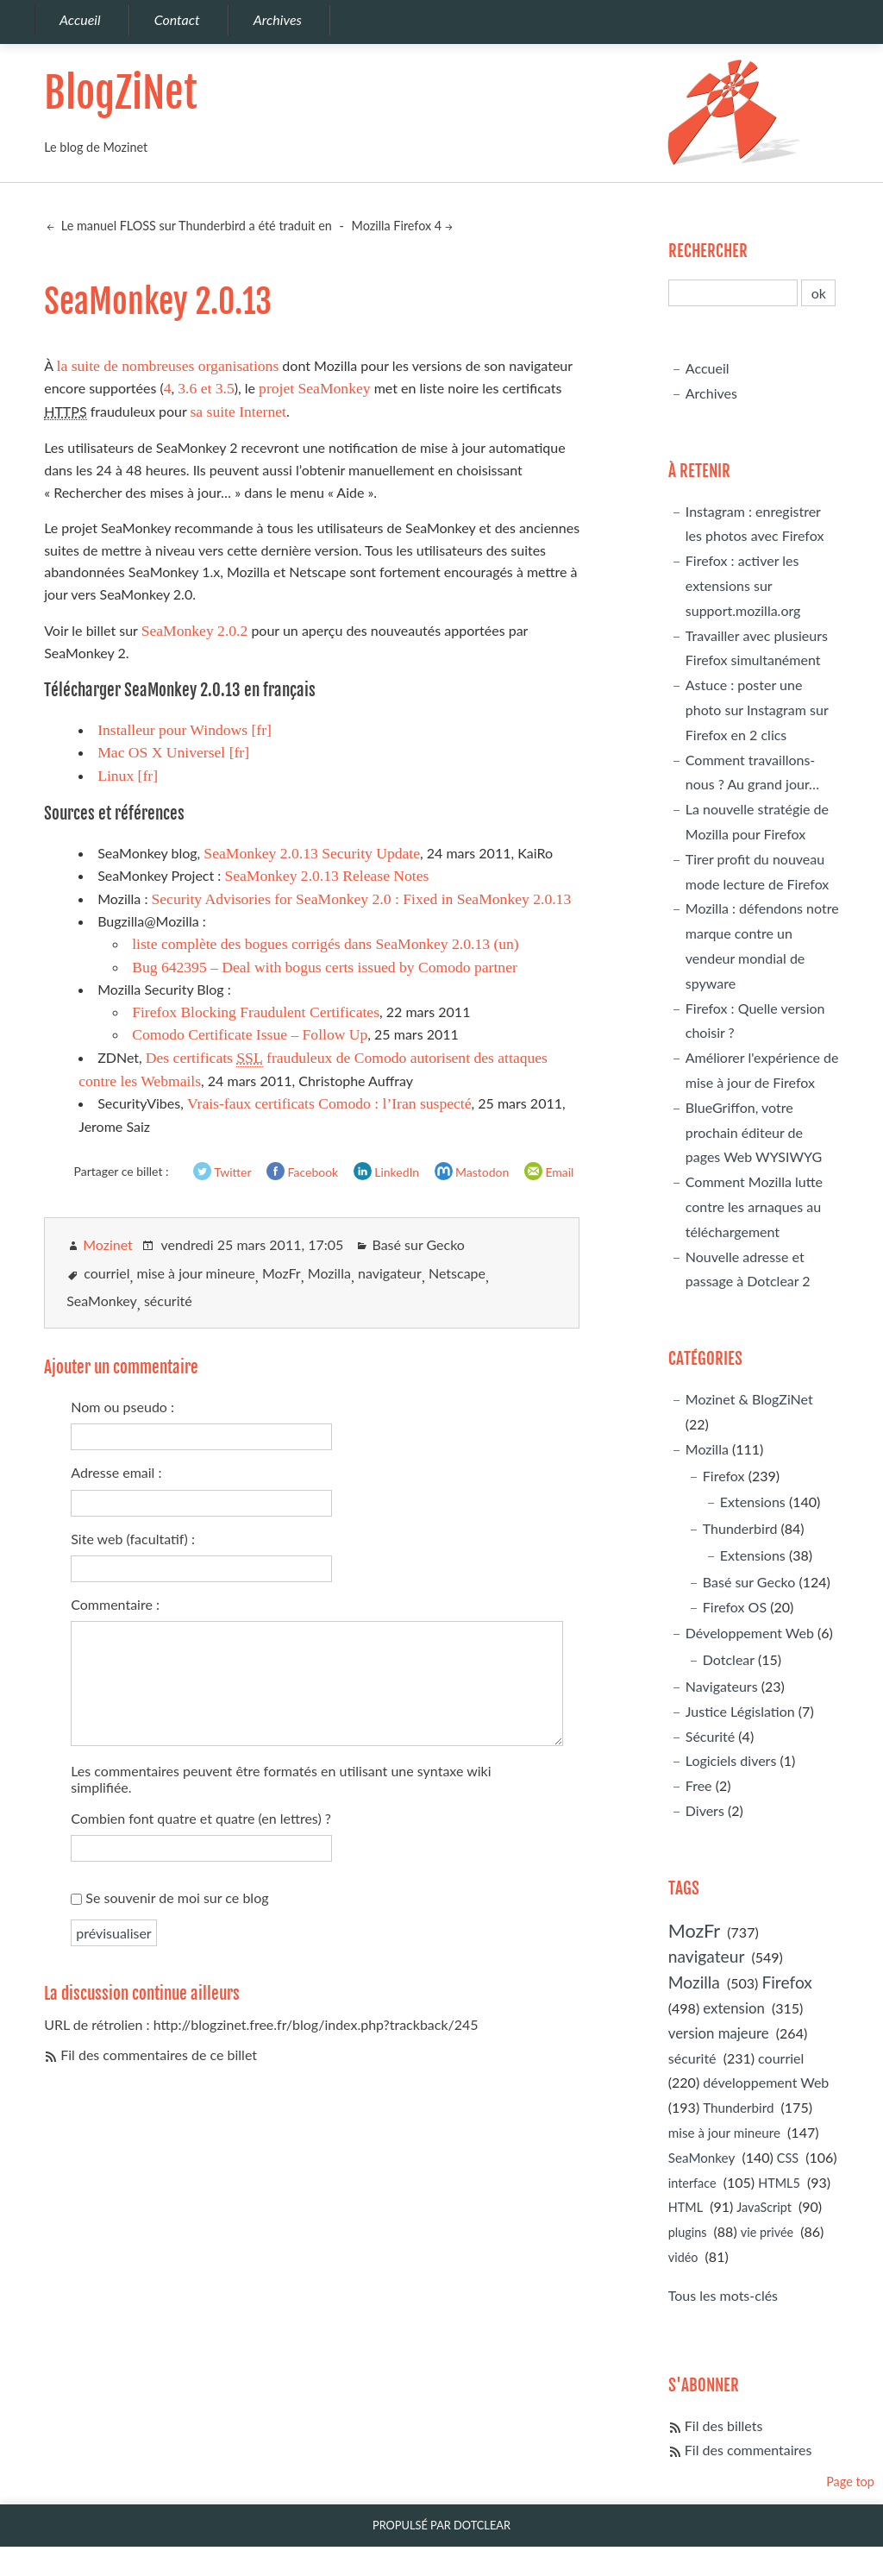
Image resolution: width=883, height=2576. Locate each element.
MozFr (281, 1273)
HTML (685, 2207)
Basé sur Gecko (418, 1244)
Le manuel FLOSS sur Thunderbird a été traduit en (195, 225)
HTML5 (779, 2183)
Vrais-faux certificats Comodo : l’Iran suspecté (329, 1103)
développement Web (766, 2082)
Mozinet (108, 1244)
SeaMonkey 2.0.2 (194, 630)
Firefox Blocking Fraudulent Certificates (255, 1012)
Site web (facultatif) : (133, 1538)
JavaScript (764, 2207)
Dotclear (729, 1659)
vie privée (767, 2232)
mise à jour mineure (196, 1273)
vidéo (683, 2257)
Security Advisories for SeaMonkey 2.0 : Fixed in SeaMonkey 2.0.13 (361, 899)
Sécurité (710, 1736)
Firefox (724, 1475)
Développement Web (750, 1632)
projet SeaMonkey (314, 388)
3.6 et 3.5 (206, 388)
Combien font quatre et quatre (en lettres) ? (201, 1818)
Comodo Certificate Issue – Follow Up (249, 1034)
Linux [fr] (127, 775)
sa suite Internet (238, 411)
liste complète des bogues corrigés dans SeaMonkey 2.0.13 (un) (325, 943)
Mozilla (329, 1273)
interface (692, 2183)
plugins (687, 2232)
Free (699, 1785)
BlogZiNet (120, 93)
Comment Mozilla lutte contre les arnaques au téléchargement (754, 1206)
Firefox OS (735, 1607)
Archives (711, 393)
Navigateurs (722, 1686)
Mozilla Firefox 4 (397, 225)
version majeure (718, 2033)
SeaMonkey (101, 1300)
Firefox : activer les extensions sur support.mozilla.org (743, 585)
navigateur (390, 1273)
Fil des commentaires (748, 2449)
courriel (106, 1273)
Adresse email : (116, 1472)
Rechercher (708, 251)
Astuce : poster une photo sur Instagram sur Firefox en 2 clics (757, 709)
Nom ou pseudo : (122, 1406)
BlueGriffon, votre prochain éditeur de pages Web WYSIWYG (754, 1132)
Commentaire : (115, 1604)
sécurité (168, 1300)
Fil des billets (724, 2425)
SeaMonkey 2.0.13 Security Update (312, 853)
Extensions (753, 1501)
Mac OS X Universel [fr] (173, 752)
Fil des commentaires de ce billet (158, 2054)
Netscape (457, 1273)
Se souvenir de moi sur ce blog (176, 1897)
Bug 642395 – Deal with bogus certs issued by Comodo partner (324, 967)
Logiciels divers (731, 1760)
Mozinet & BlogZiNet (749, 1399)
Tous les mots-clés (723, 2295)
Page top (850, 2481)
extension (734, 2008)
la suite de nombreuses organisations (168, 365)
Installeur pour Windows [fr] (184, 729)
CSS (787, 2158)
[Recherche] (733, 293)
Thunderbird (740, 1528)
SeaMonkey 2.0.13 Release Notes (326, 875)
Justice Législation (740, 1711)
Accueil (708, 368)
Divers (705, 1810)
